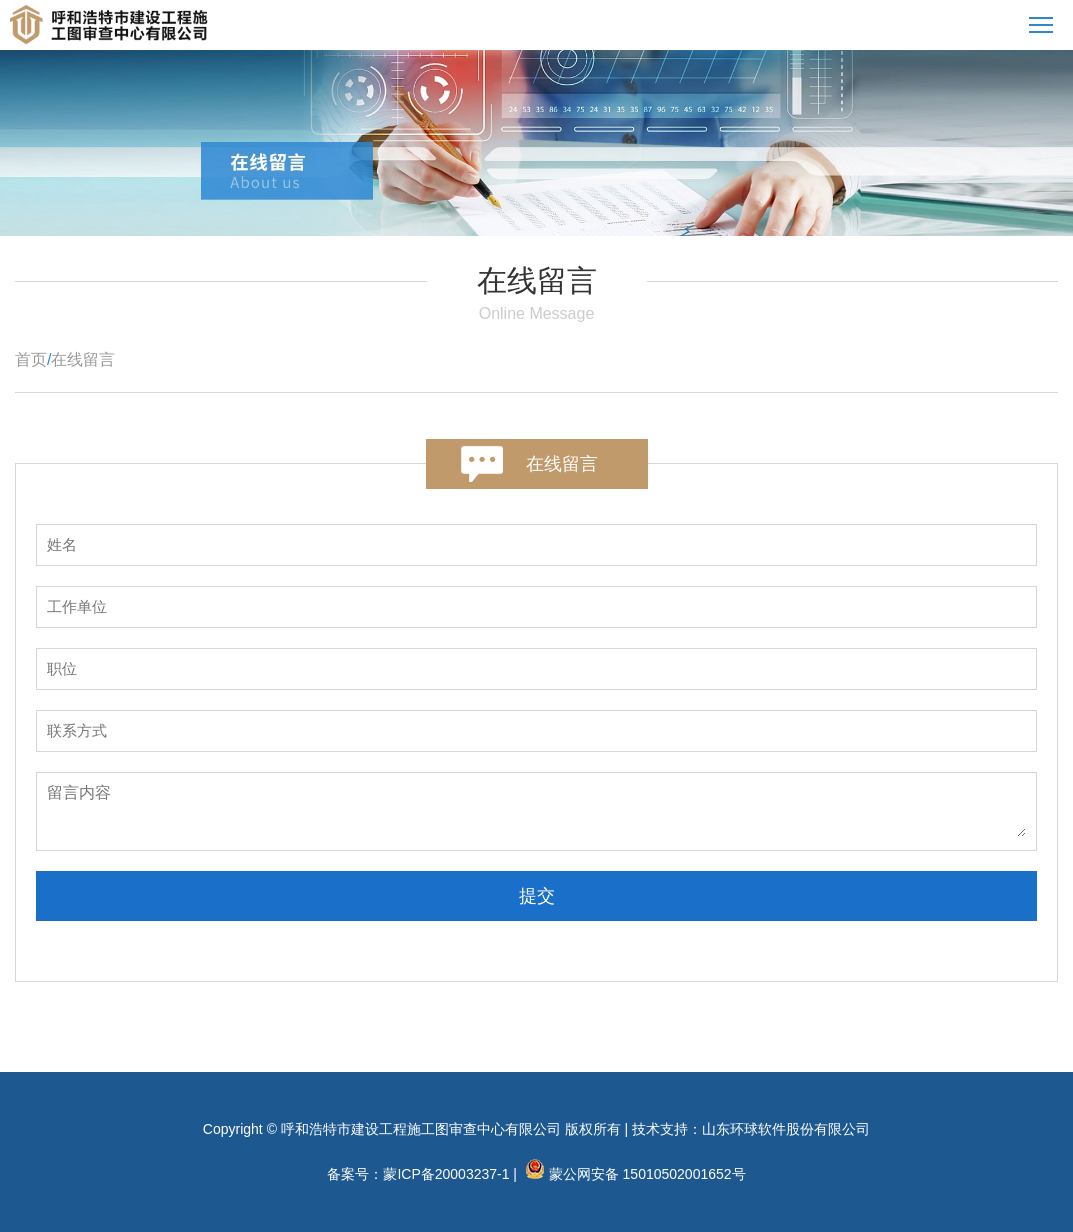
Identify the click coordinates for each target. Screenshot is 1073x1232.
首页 (31, 359)
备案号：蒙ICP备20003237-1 (418, 1174)
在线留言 (83, 359)
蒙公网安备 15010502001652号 (647, 1174)
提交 (537, 896)
